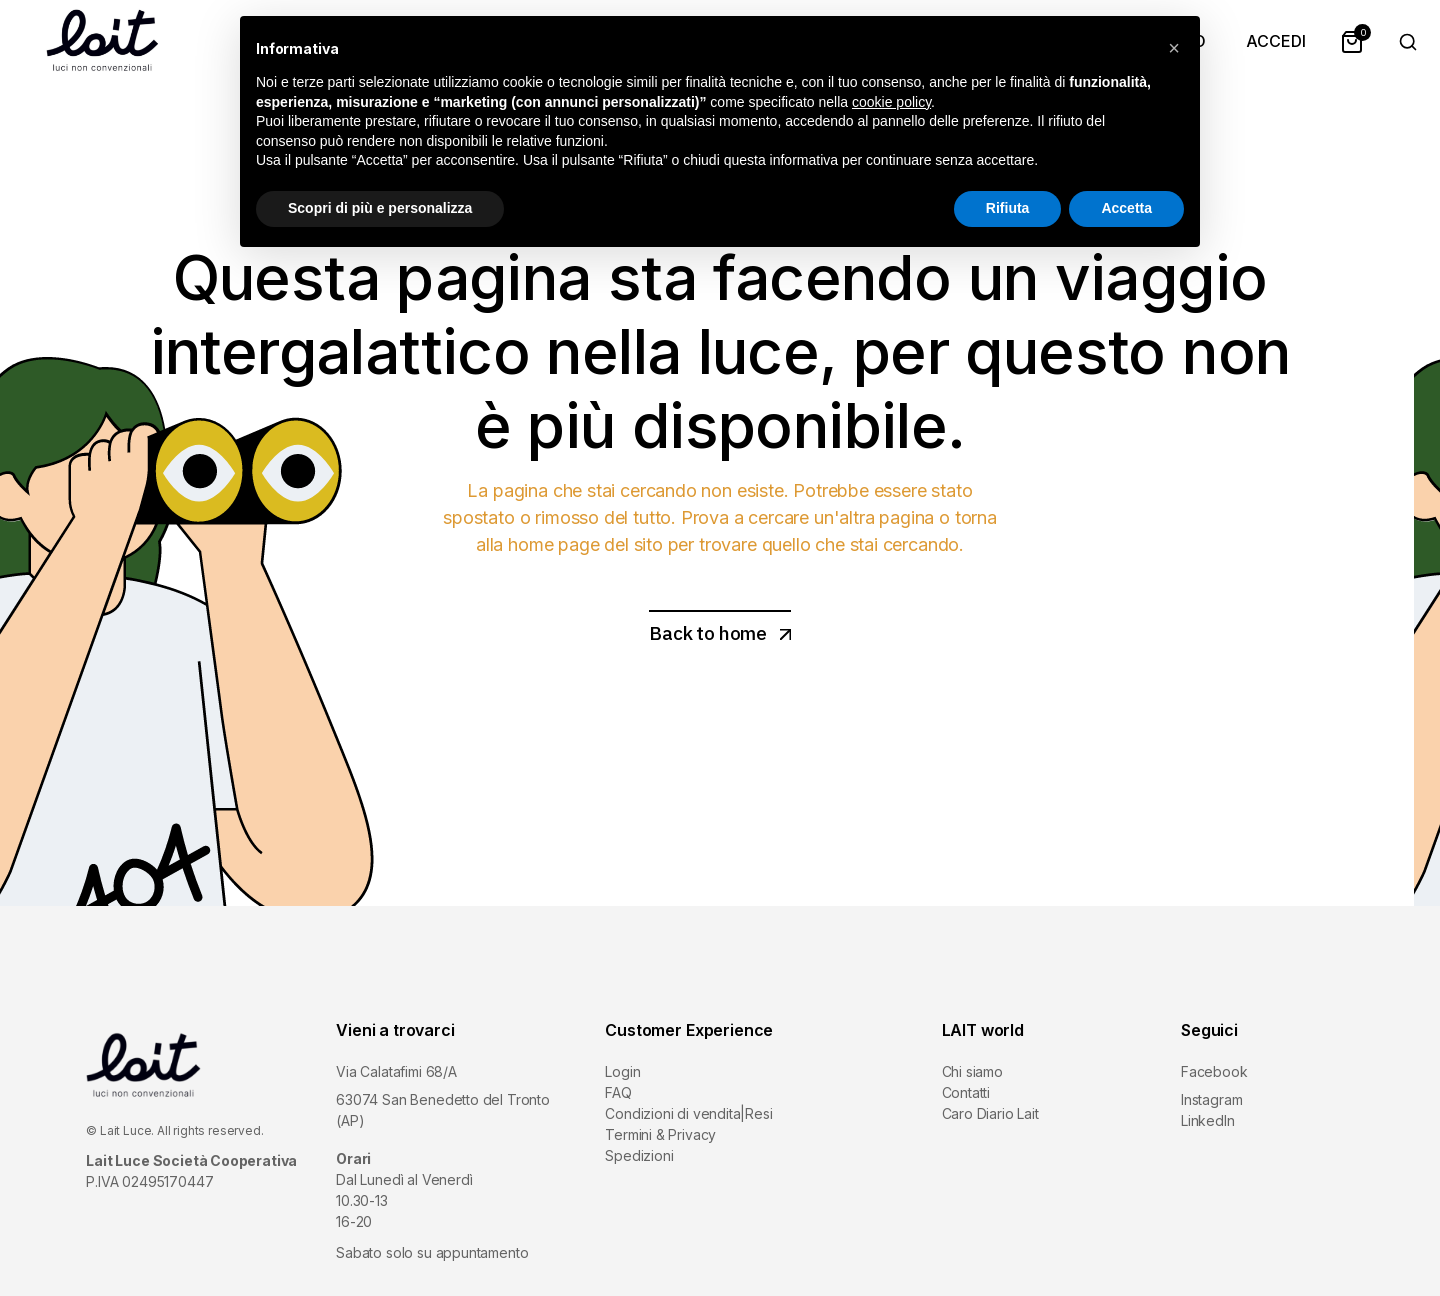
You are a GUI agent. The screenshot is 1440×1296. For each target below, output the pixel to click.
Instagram (1211, 1099)
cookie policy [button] (891, 102)
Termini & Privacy (660, 1134)
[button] (1174, 48)
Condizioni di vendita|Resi (688, 1113)
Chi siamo (972, 1071)
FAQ (618, 1092)
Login (622, 1071)
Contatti (966, 1092)
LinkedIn (1208, 1120)
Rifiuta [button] (1008, 208)
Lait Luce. (127, 1130)
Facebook (1214, 1071)
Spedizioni (639, 1155)
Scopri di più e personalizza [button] (380, 208)
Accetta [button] (1126, 208)
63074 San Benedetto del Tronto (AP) (443, 1110)
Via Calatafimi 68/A (396, 1071)
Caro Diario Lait (990, 1113)
